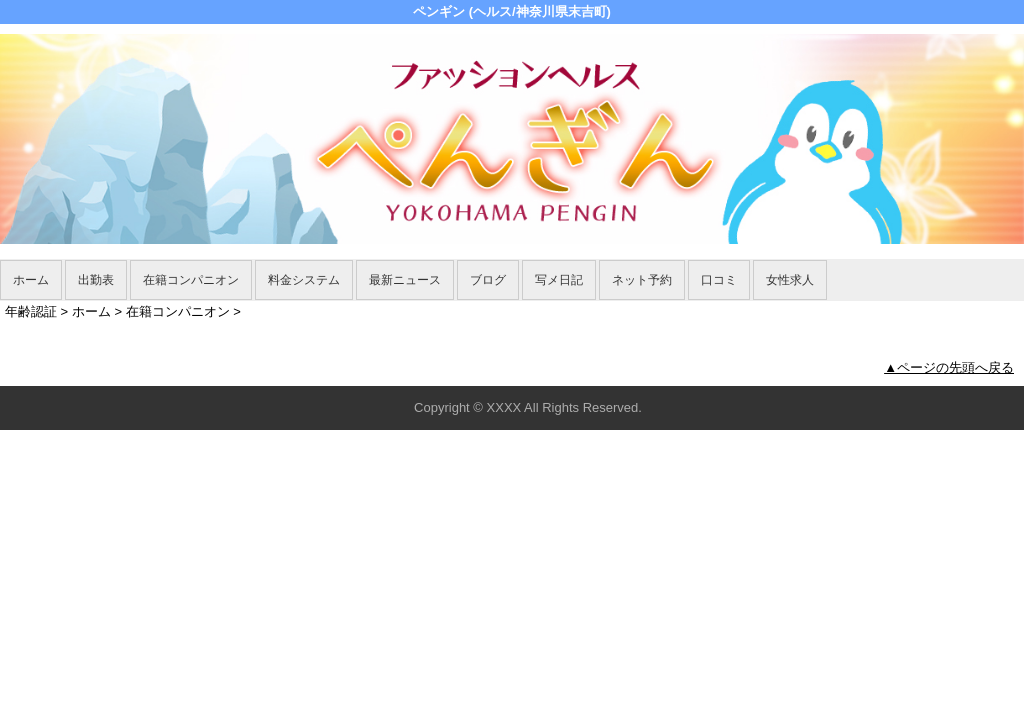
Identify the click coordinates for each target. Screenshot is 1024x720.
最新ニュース (405, 280)
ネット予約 (642, 280)
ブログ (488, 280)
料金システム (304, 280)
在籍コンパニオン (191, 280)
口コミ (719, 280)
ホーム (31, 280)
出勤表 (96, 280)
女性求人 (790, 280)
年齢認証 (31, 311)
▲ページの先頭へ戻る (949, 367)
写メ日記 (559, 280)
